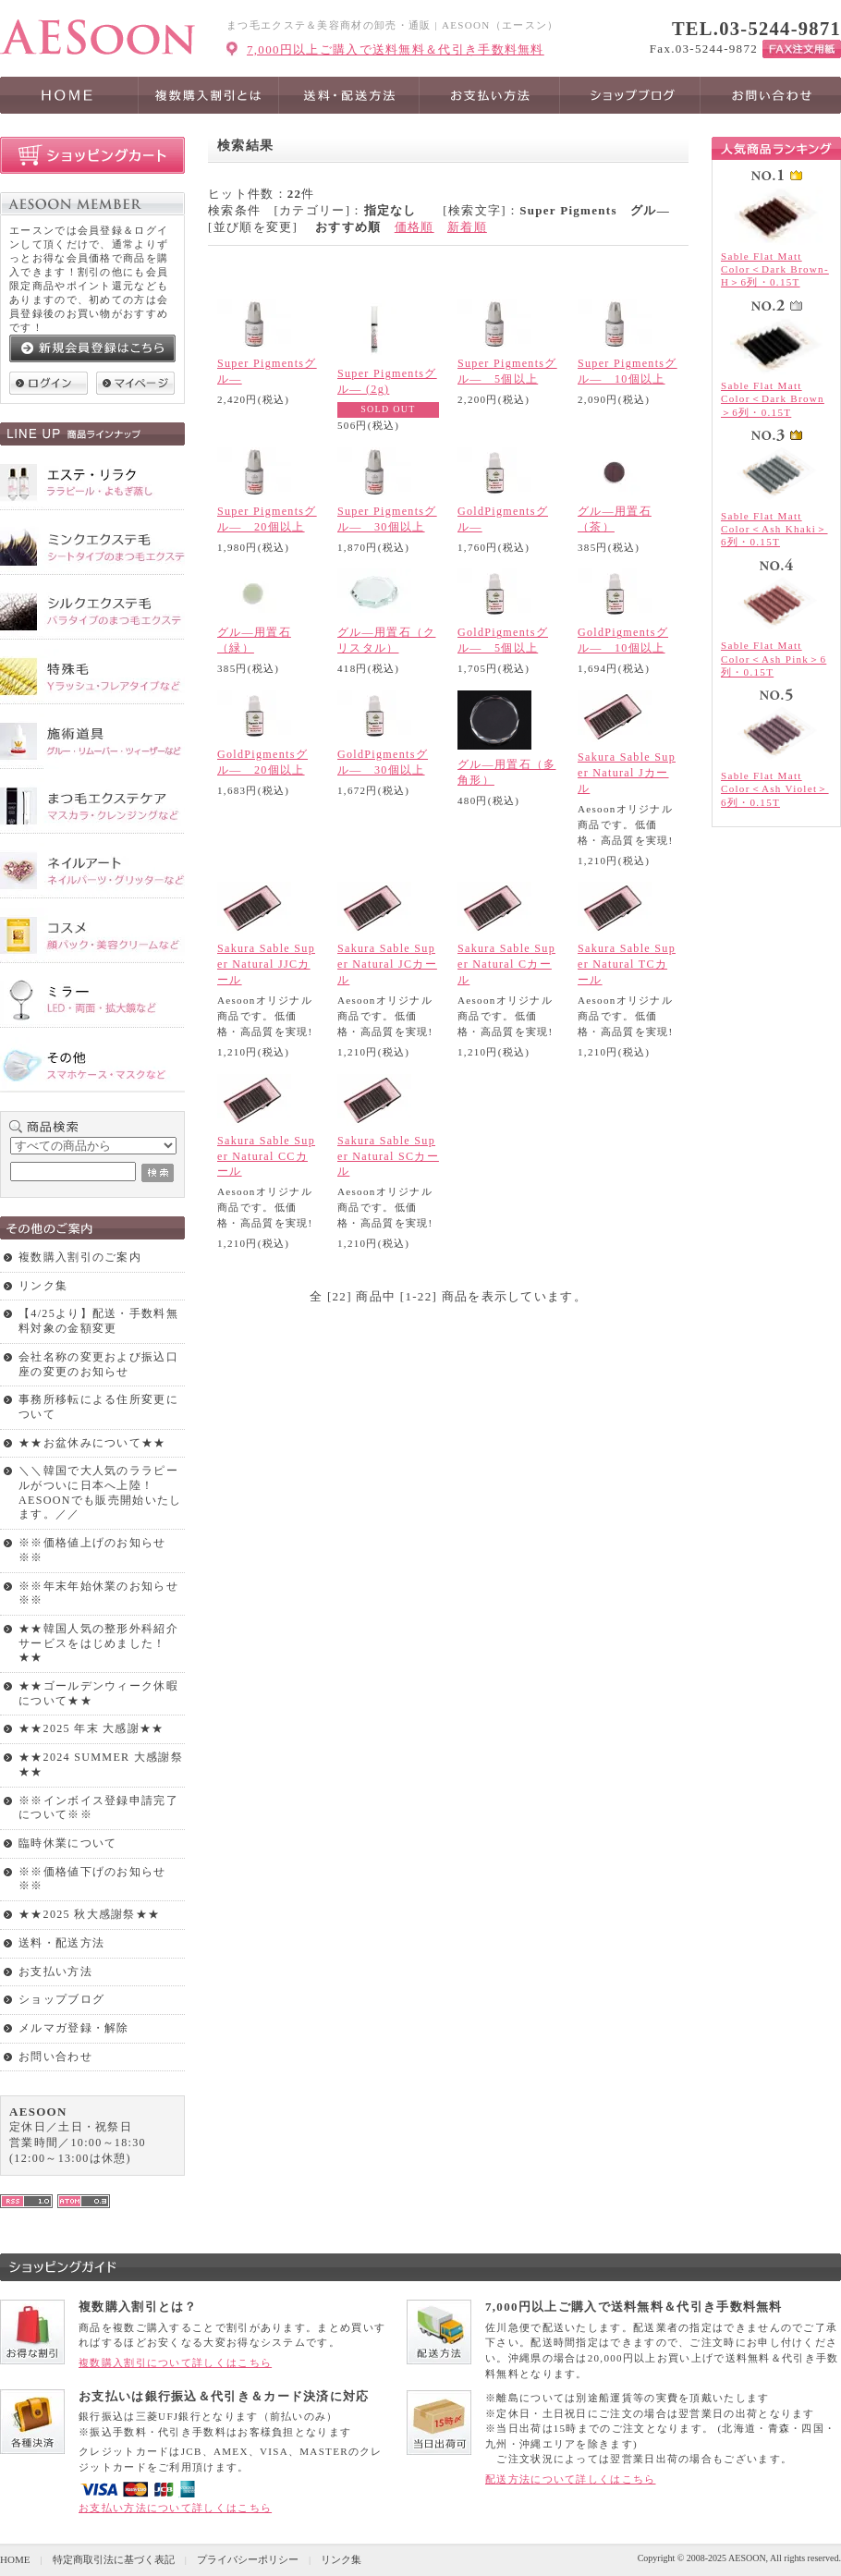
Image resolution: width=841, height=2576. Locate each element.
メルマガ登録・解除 (73, 2027)
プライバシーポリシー (248, 2559)
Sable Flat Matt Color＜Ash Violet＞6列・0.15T (775, 789)
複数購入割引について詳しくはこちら (175, 2362)
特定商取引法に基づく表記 (114, 2559)
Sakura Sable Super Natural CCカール (266, 1156)
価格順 (414, 227)
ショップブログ (61, 1999)
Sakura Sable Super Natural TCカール (627, 964)
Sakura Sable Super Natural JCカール (387, 964)
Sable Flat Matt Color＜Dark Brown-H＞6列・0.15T (775, 269)
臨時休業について (67, 1843)
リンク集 (42, 1285)
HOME (15, 2559)
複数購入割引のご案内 (79, 1257)
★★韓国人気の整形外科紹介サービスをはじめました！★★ (98, 1643)
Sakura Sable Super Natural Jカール (627, 773)
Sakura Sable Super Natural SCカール (388, 1156)
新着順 (467, 227)
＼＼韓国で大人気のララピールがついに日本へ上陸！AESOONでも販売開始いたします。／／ (100, 1492)
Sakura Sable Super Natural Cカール (506, 964)
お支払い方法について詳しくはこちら (175, 2507)
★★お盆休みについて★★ (92, 1442)
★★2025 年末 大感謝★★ (91, 1728)
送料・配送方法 (61, 1942)
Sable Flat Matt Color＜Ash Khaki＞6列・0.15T (774, 529)
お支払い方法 (55, 1971)
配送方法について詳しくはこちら (570, 2478)
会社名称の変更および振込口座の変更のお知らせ (98, 1364)
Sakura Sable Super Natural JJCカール (266, 964)
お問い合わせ (55, 2056)
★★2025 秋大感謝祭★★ (89, 1914)
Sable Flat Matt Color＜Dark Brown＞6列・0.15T (772, 399)
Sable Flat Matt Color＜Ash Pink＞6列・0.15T (773, 659)
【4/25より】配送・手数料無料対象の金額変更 (98, 1321)
